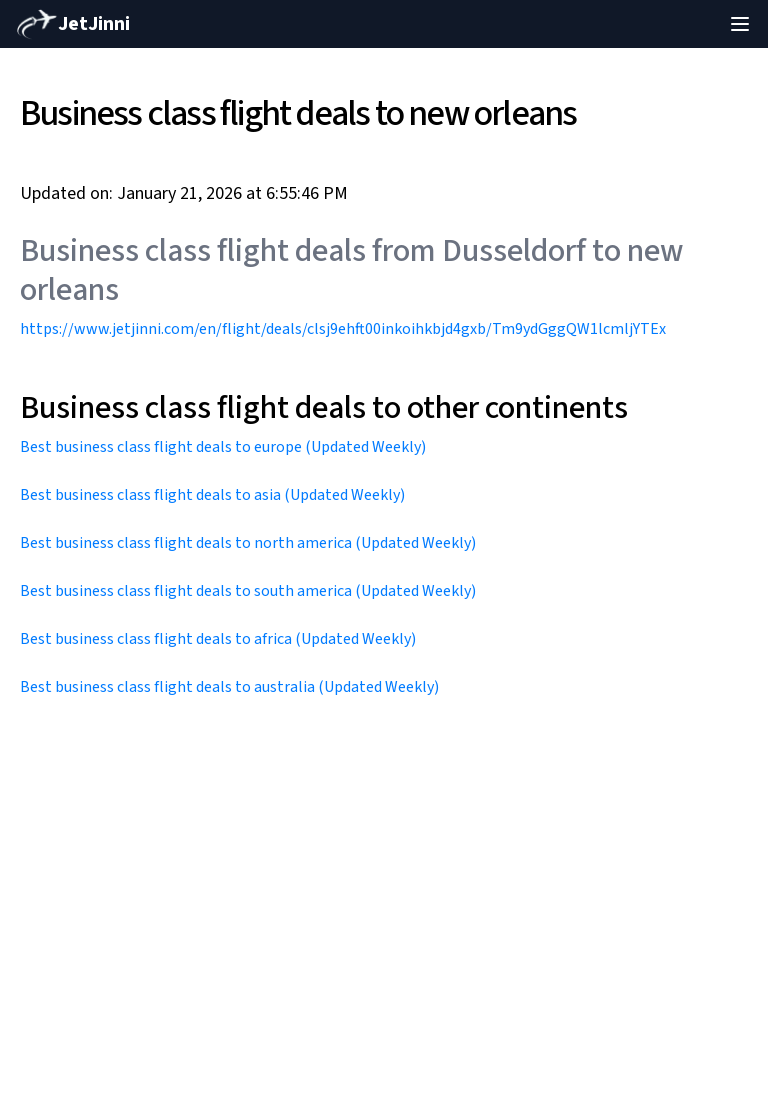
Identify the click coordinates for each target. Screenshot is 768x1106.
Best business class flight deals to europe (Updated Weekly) (223, 447)
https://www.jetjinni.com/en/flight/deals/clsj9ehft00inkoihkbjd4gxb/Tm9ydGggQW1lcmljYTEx (343, 329)
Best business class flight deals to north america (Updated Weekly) (248, 543)
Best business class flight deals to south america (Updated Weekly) (248, 591)
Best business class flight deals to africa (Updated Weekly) (218, 639)
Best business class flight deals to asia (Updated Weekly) (212, 495)
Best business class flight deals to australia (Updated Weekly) (229, 687)
